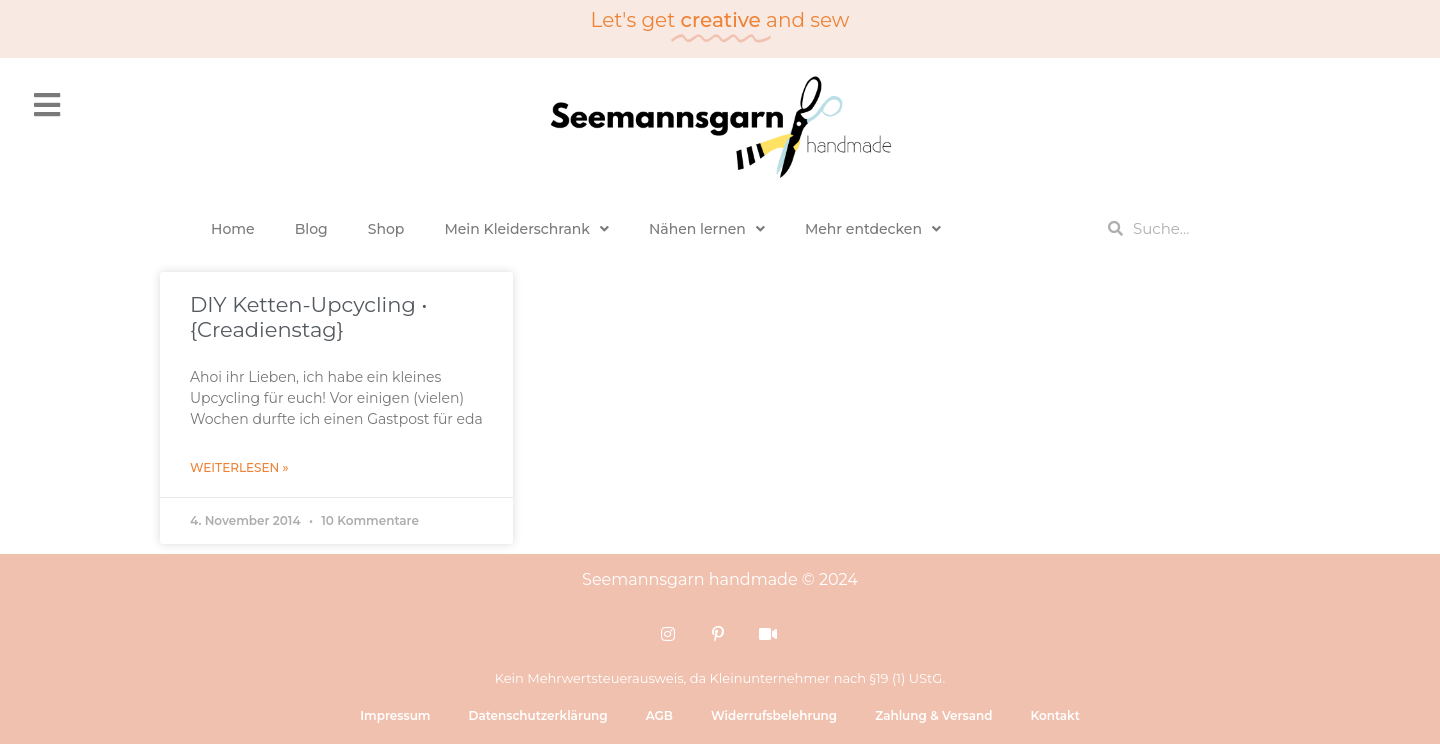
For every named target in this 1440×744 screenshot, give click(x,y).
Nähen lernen (707, 229)
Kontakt (1054, 715)
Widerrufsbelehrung (774, 715)
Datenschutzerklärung (537, 715)
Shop (386, 229)
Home (233, 229)
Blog (311, 229)
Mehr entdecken (873, 229)
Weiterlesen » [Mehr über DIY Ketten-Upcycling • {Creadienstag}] (239, 467)
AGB (659, 715)
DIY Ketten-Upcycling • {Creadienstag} (309, 317)
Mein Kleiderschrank (526, 229)
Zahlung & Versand (933, 715)
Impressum (395, 715)
